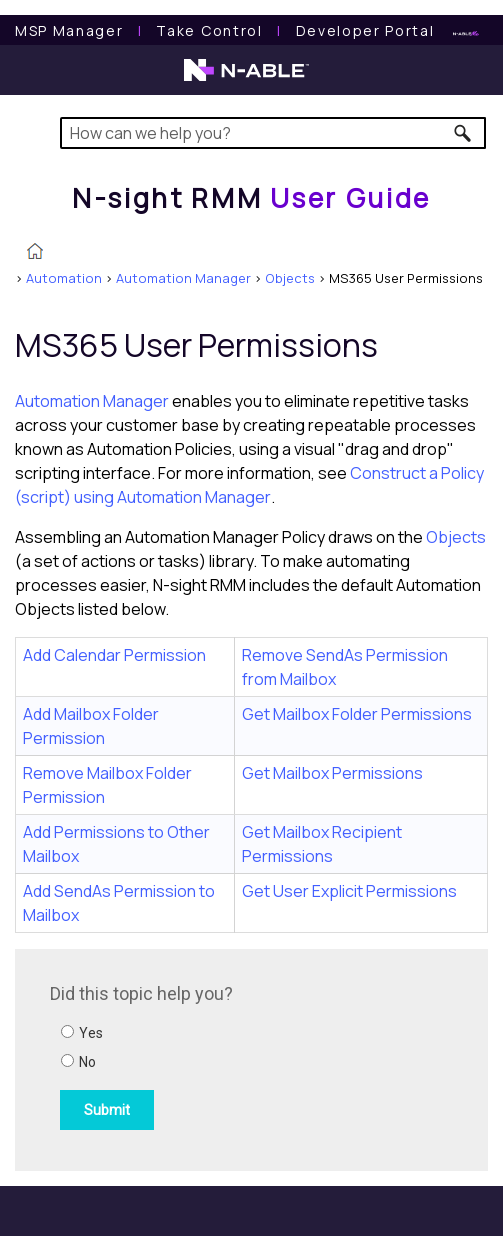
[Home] (251, 198)
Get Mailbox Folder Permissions (357, 714)
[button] (463, 133)
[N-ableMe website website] (466, 30)
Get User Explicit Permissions (349, 891)
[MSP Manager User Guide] (69, 30)
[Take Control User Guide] (209, 30)
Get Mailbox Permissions (332, 773)
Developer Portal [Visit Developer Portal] (365, 30)
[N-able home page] (246, 79)
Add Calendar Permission (114, 655)
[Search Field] (273, 133)
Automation (64, 278)
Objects (290, 278)
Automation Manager (183, 278)
